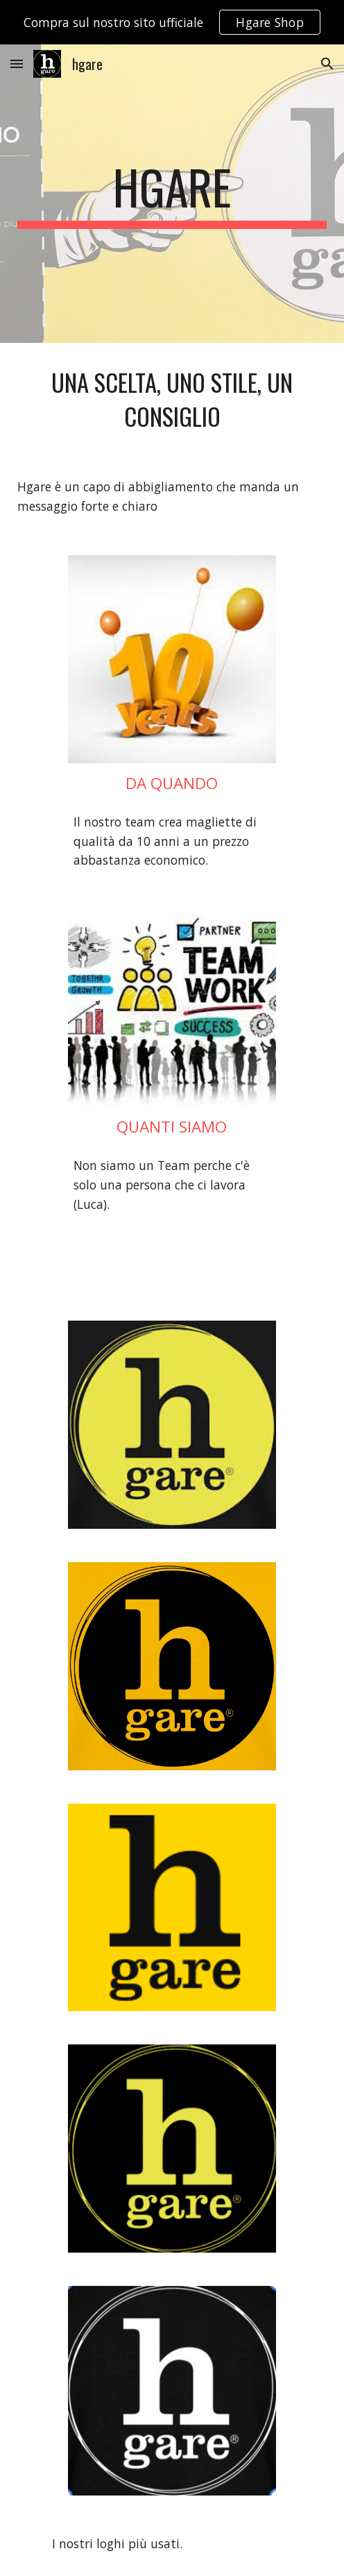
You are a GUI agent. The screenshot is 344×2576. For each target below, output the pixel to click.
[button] (16, 63)
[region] (172, 22)
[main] (172, 194)
